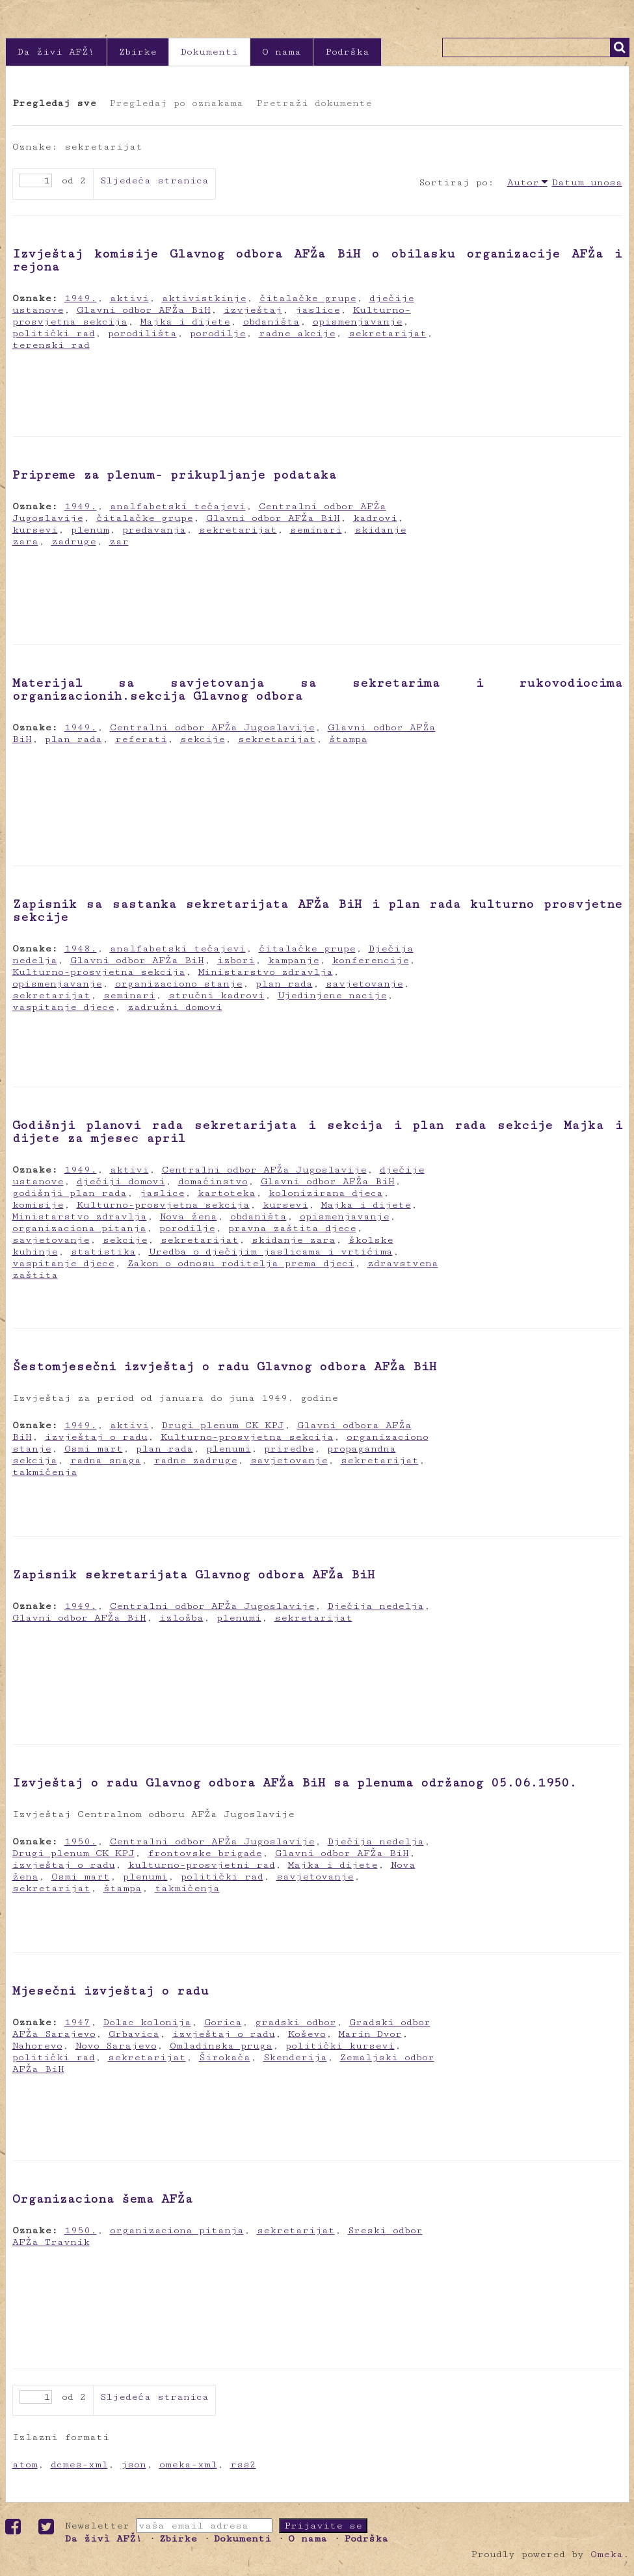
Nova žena (188, 1216)
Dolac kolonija (147, 2022)
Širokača (224, 2057)
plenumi (228, 1448)
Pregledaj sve (54, 103)
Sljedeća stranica (154, 180)
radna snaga (105, 1460)
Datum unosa (587, 182)
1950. (80, 1841)
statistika (103, 1251)
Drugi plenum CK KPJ (223, 1425)
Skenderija (295, 2057)
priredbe (289, 1448)
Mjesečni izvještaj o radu (110, 1991)
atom (25, 2464)
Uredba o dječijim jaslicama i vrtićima (271, 1251)
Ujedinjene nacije (332, 995)
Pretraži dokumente (314, 103)
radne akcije (297, 333)
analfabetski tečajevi (178, 506)
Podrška (347, 51)
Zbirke (138, 51)
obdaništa (271, 321)
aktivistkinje (204, 298)
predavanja (154, 529)
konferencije (370, 960)
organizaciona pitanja (79, 1228)
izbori (236, 960)
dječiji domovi (121, 1181)
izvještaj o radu (96, 1436)
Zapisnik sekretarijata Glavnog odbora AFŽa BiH (193, 1574)
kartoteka (227, 1193)
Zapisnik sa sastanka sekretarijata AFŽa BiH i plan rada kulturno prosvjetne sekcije (317, 910)
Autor (523, 182)
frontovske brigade (205, 1853)
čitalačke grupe (307, 298)
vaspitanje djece (63, 1007)
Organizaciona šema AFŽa (102, 2199)
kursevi (35, 529)
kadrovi (375, 518)
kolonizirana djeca (326, 1193)
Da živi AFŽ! (56, 51)
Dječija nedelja (376, 1606)
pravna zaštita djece (292, 1228)
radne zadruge (195, 1460)
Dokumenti (209, 51)
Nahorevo (37, 2045)
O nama (281, 51)
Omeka (606, 2554)
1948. (80, 948)
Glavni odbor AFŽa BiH (144, 309)
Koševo (307, 2033)
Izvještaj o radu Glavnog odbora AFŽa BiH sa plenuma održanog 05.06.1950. (294, 1782)
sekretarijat (388, 333)
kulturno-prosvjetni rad (201, 1864)
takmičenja (44, 1472)
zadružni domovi (174, 1007)
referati (141, 739)
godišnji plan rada (69, 1193)
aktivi (129, 298)
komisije (38, 1204)
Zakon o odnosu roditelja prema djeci (240, 1263)
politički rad (53, 333)
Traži (619, 47)
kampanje (293, 960)
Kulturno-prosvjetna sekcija (98, 971)
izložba (181, 1617)
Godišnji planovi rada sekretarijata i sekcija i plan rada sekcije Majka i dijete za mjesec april (317, 1131)
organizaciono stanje (179, 983)
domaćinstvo (213, 1181)
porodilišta (142, 333)
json (133, 2464)
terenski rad (51, 345)
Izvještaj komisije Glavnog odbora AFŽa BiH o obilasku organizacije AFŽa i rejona (317, 260)
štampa (348, 739)
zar (119, 541)
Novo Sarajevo (116, 2045)
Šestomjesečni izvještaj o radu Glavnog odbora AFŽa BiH (224, 1366)
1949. (80, 298)
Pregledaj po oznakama (176, 103)
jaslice (317, 309)
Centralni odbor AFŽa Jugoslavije (212, 727)
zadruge (73, 541)
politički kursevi (340, 2045)
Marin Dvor (370, 2033)
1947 (77, 2022)
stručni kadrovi (216, 995)
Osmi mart (93, 1448)
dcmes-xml (79, 2464)
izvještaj (253, 309)
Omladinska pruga (221, 2045)
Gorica (223, 2022)
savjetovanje (364, 983)
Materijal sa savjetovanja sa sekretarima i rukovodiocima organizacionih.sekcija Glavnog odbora (317, 689)
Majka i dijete (185, 321)
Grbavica (134, 2033)
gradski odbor (295, 2022)
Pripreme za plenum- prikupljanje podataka (174, 475)
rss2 (243, 2464)
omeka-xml (188, 2464)
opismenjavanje (358, 321)
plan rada (73, 739)
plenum (90, 529)
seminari (316, 529)
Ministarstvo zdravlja (265, 971)
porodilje (218, 333)
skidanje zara (294, 1239)
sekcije (202, 739)
